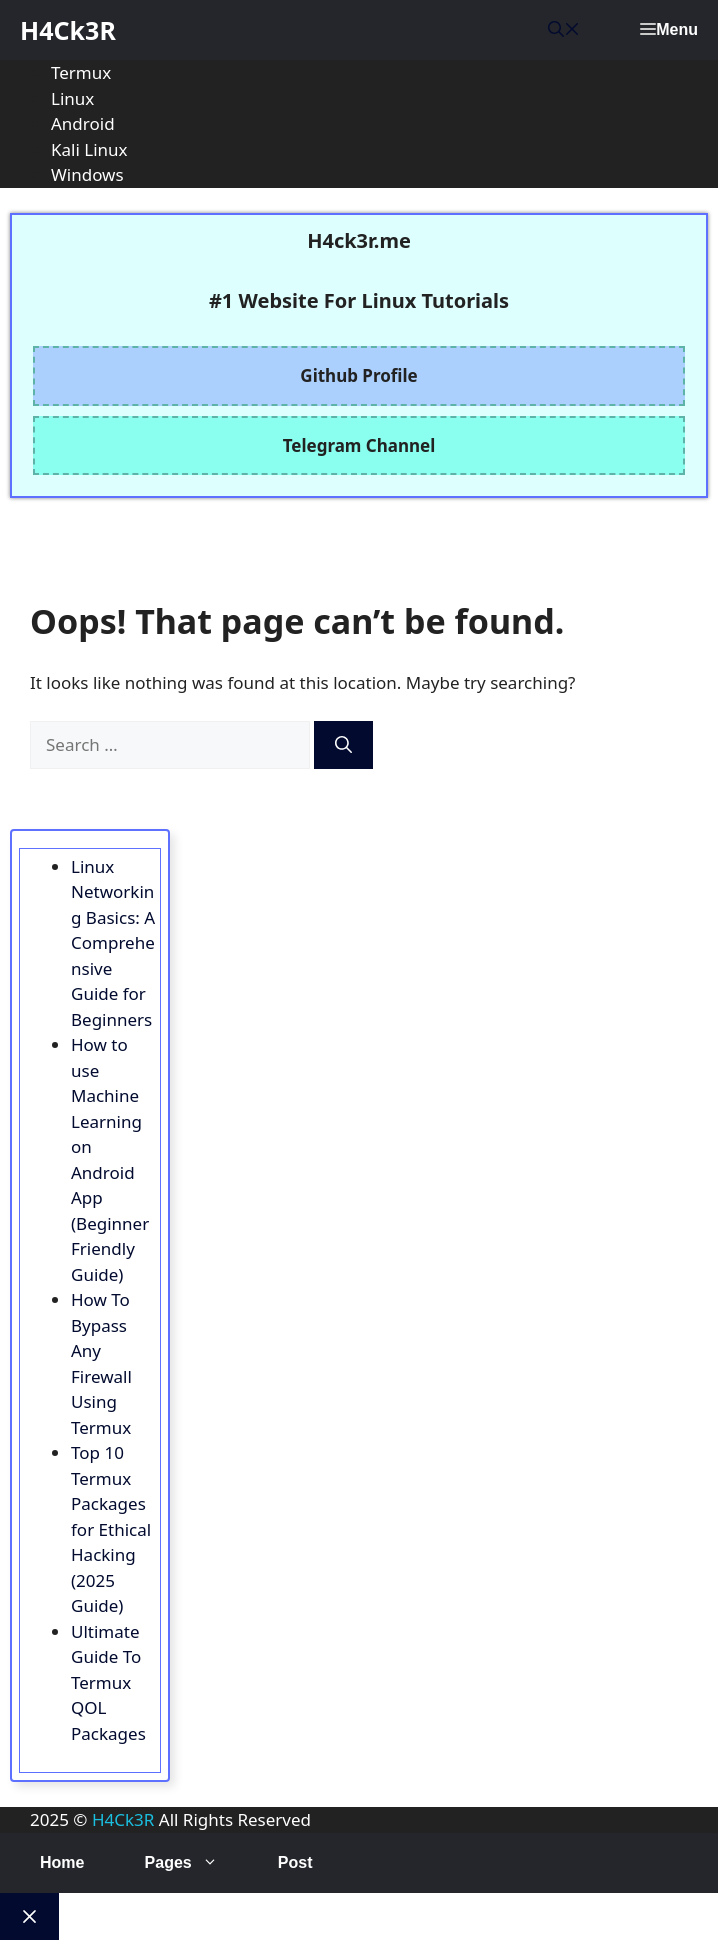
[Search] (343, 745)
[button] (564, 30)
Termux (81, 72)
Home (62, 1862)
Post (295, 1862)
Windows (87, 174)
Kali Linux (89, 149)
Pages (196, 1863)
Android (83, 123)
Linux (72, 98)
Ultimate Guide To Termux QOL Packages (108, 1682)
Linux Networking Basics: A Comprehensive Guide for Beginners (113, 943)
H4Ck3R (68, 30)
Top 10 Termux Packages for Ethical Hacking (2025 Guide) (111, 1529)
